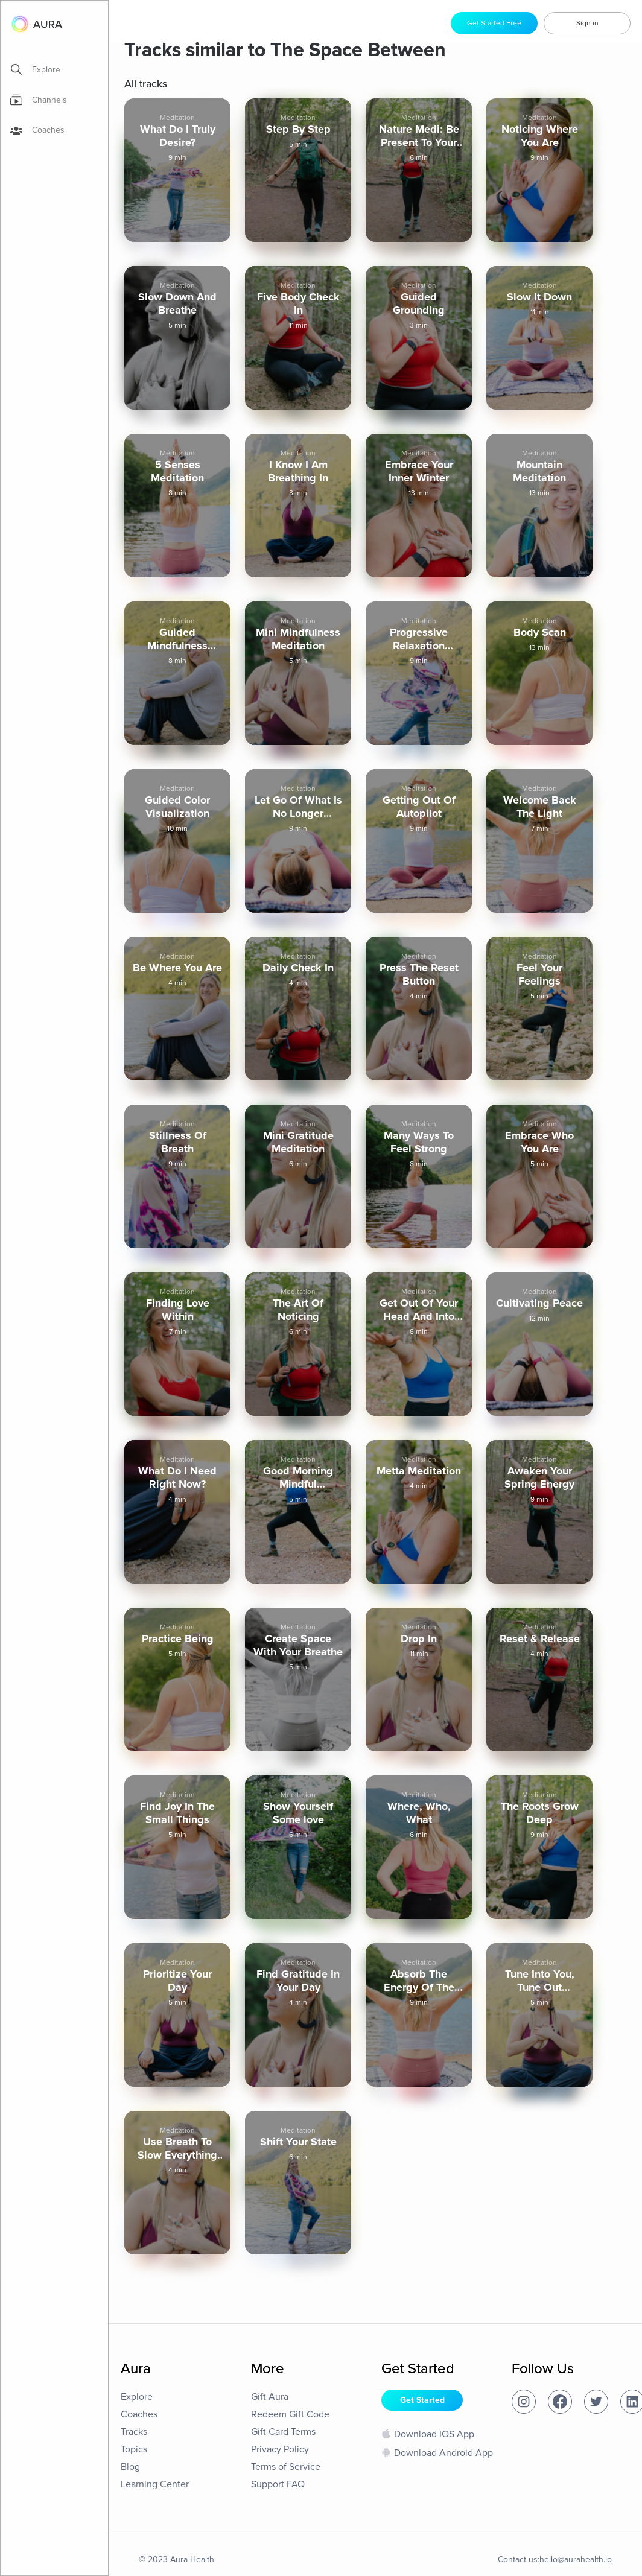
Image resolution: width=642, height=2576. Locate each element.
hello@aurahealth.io (575, 2559)
